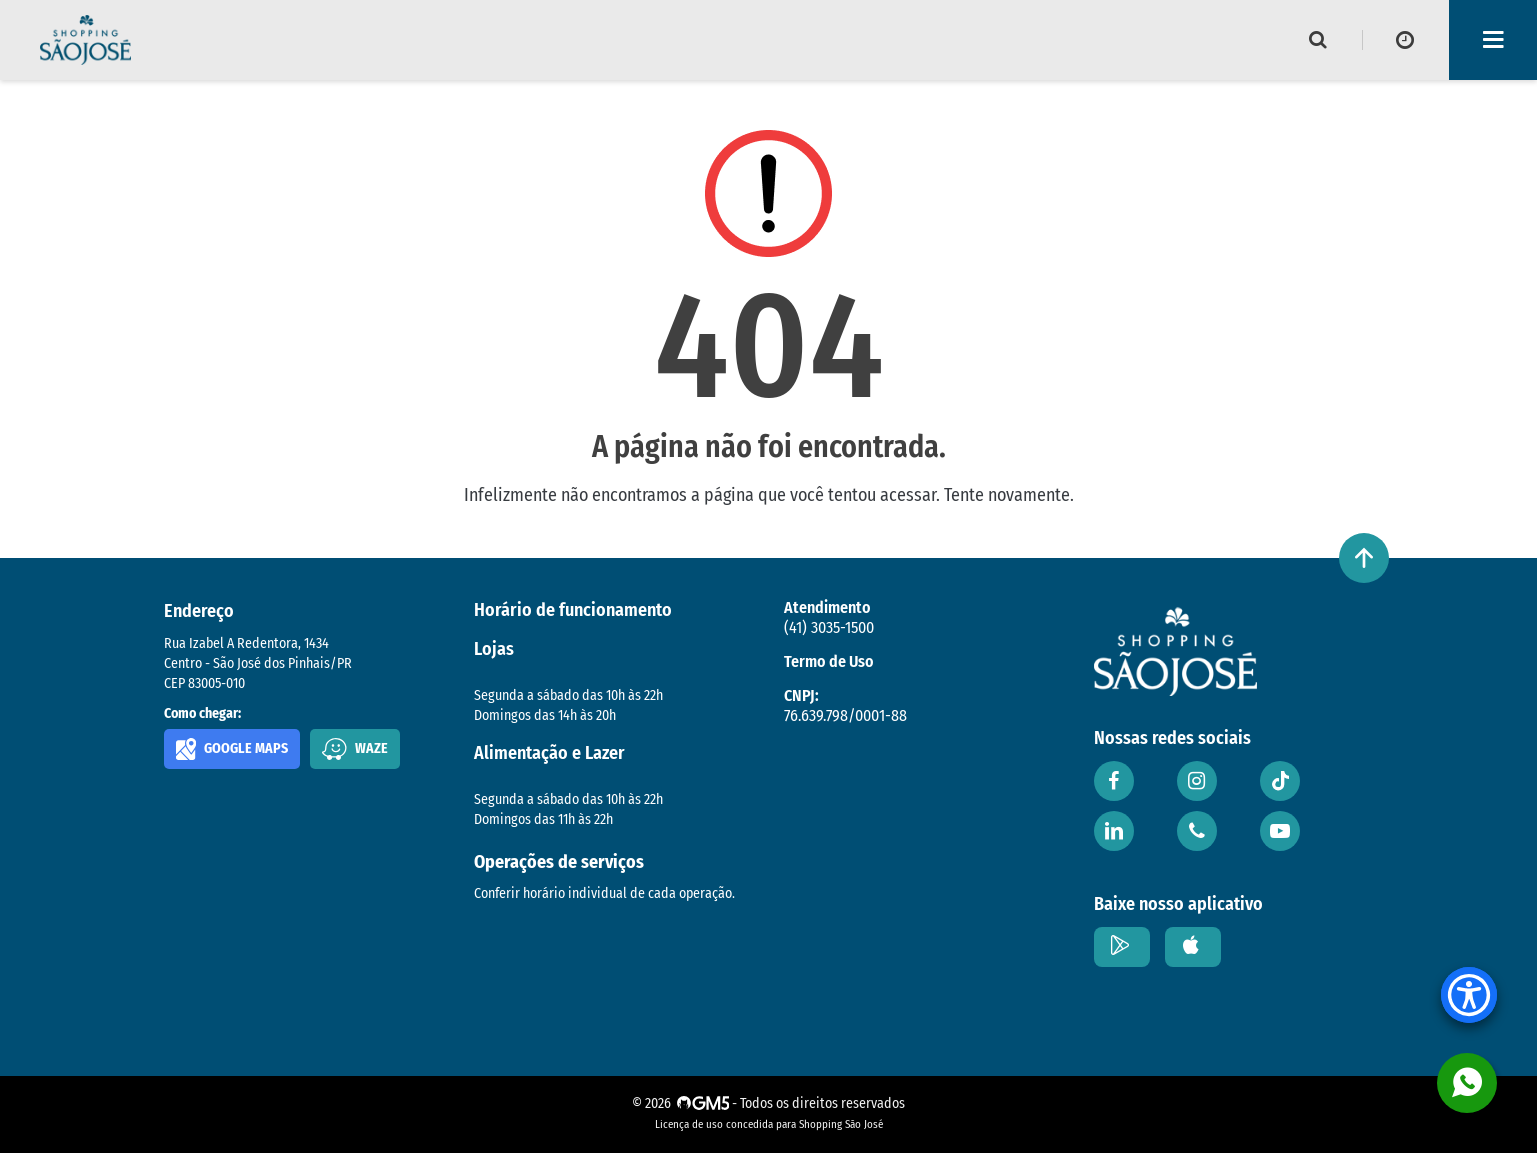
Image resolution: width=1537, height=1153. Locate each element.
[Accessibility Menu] (1469, 995)
